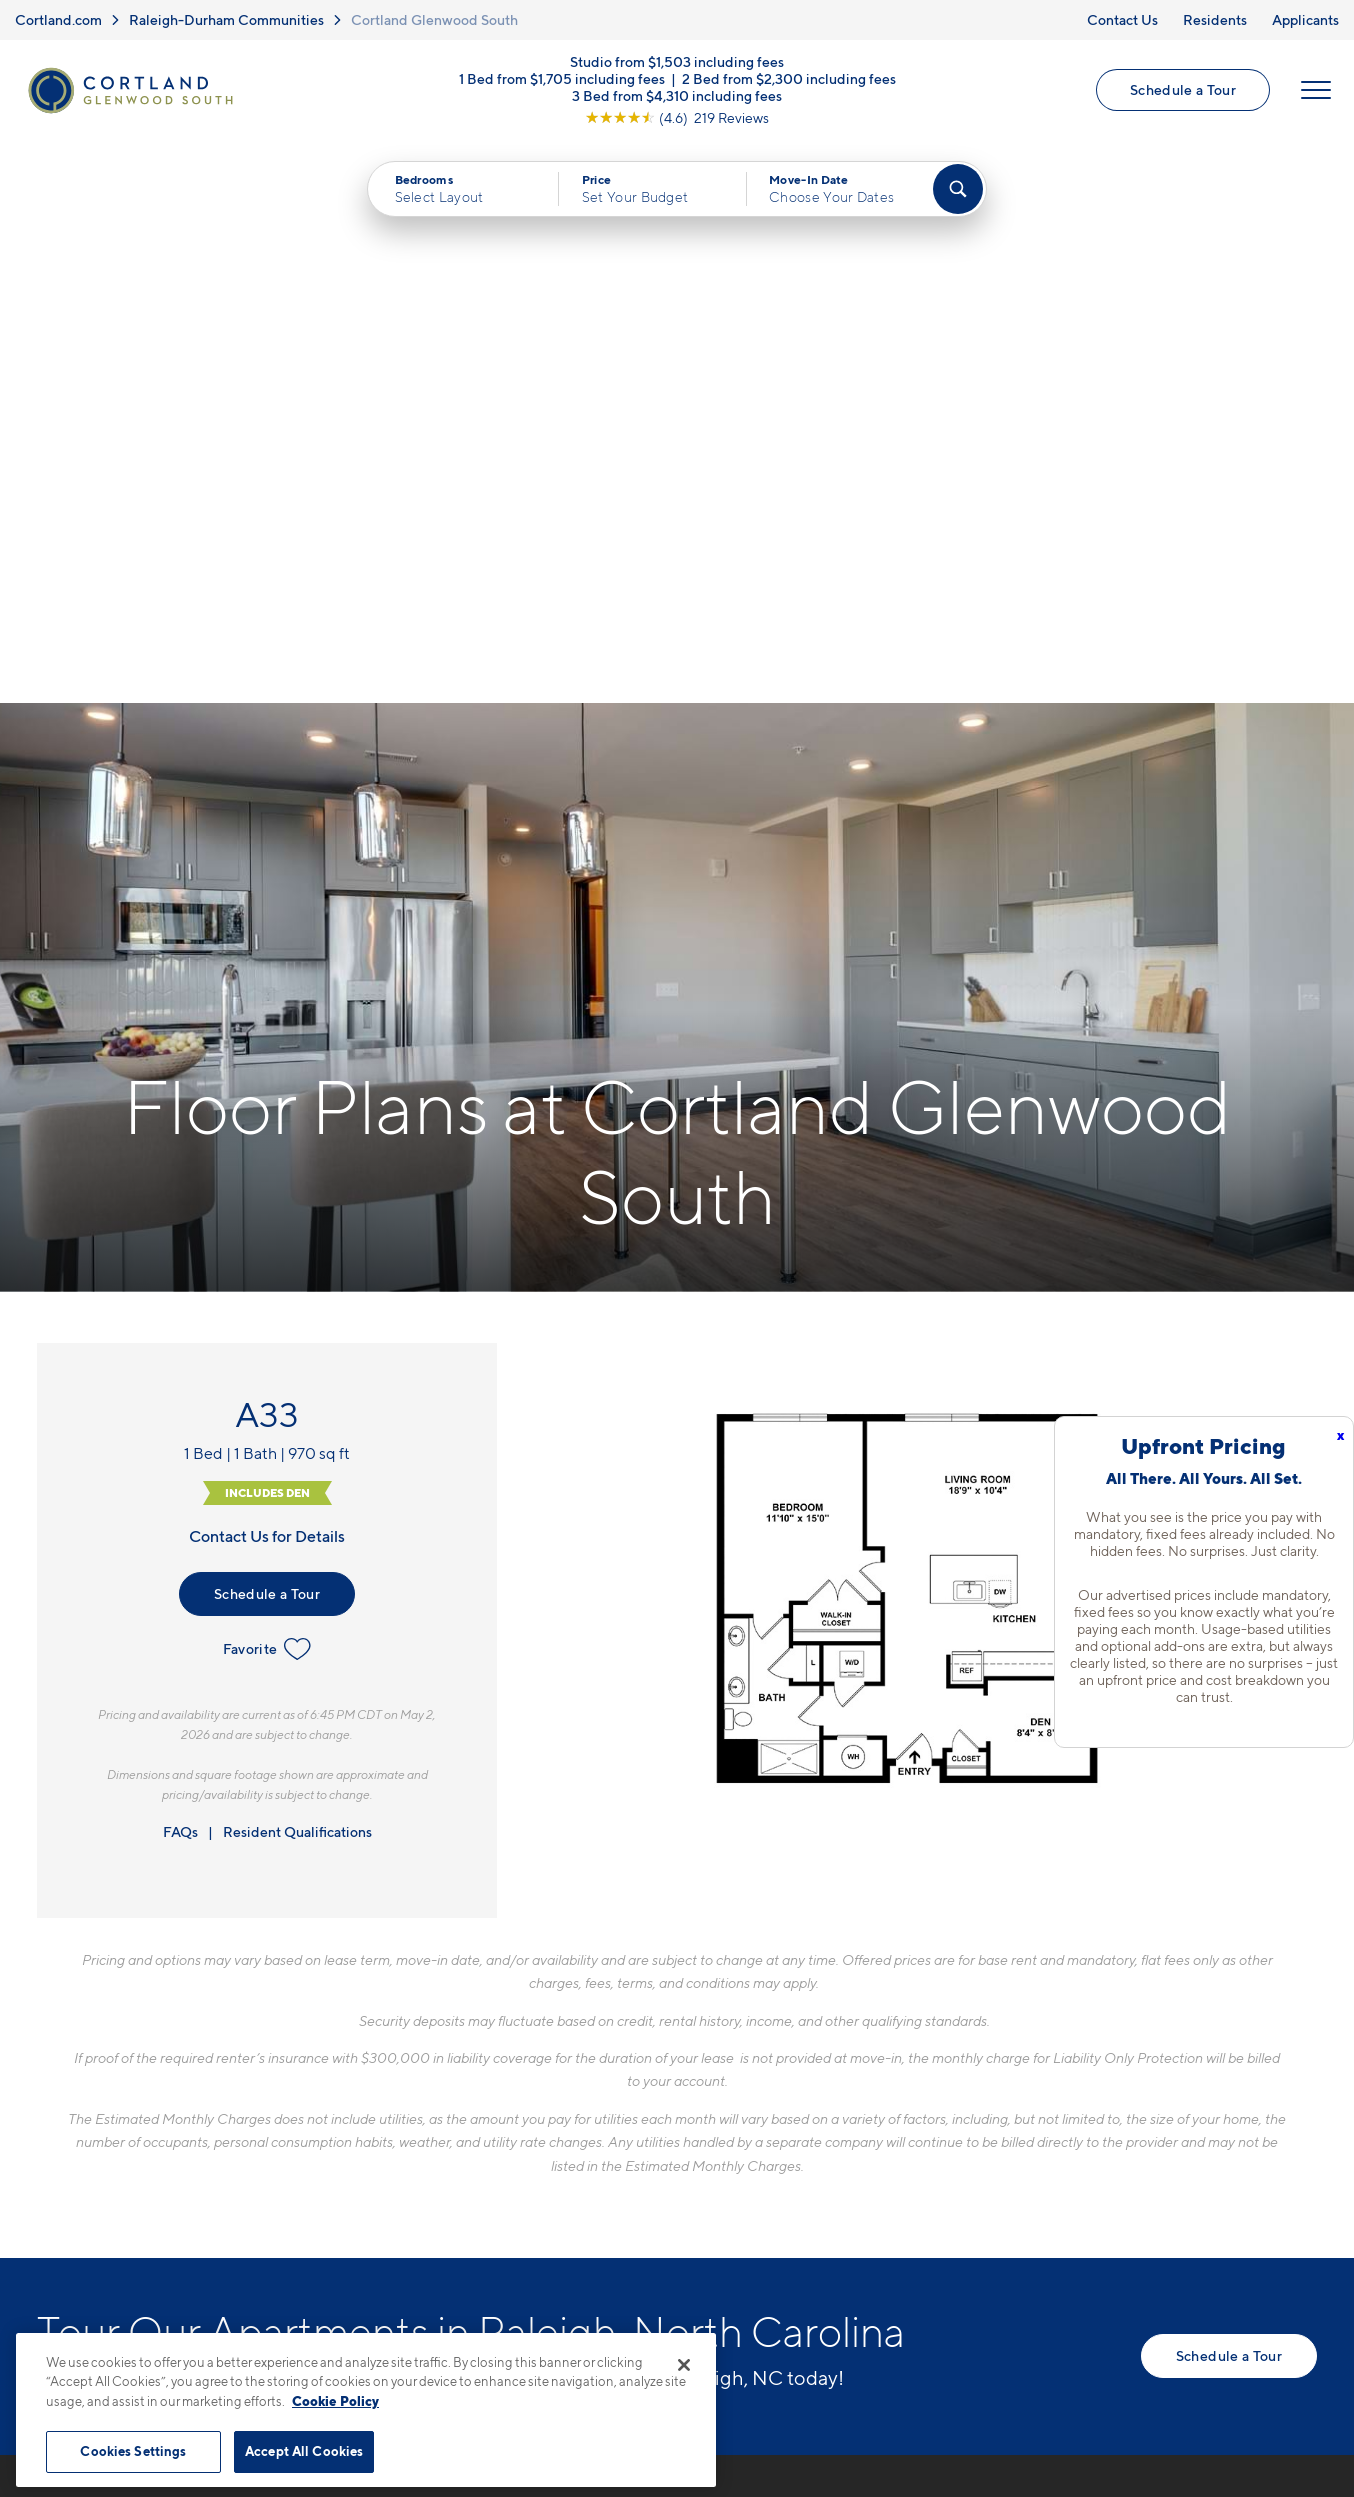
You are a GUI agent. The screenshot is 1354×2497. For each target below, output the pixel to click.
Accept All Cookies (304, 2451)
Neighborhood (985, 2047)
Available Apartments (752, 2082)
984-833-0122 (392, 2047)
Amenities (709, 2187)
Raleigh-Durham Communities (226, 19)
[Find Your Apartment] (958, 190)
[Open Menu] (1316, 91)
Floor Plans (713, 2047)
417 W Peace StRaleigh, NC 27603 (407, 2094)
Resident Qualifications (297, 1269)
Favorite (267, 1087)
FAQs (180, 1269)
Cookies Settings (133, 2451)
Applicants (1305, 19)
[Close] (684, 2365)
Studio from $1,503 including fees (677, 62)
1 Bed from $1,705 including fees (562, 79)
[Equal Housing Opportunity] (347, 2156)
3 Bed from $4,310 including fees (677, 96)
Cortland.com (58, 19)
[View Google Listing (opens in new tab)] (677, 118)
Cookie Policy (335, 2401)
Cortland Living (729, 2222)
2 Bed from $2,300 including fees (789, 79)
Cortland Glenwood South (434, 19)
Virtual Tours (718, 2117)
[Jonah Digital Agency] (1270, 2406)
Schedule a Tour (1183, 90)
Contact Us (1122, 19)
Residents (1215, 19)
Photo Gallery (723, 2152)
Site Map (765, 2417)
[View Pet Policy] (505, 2156)
